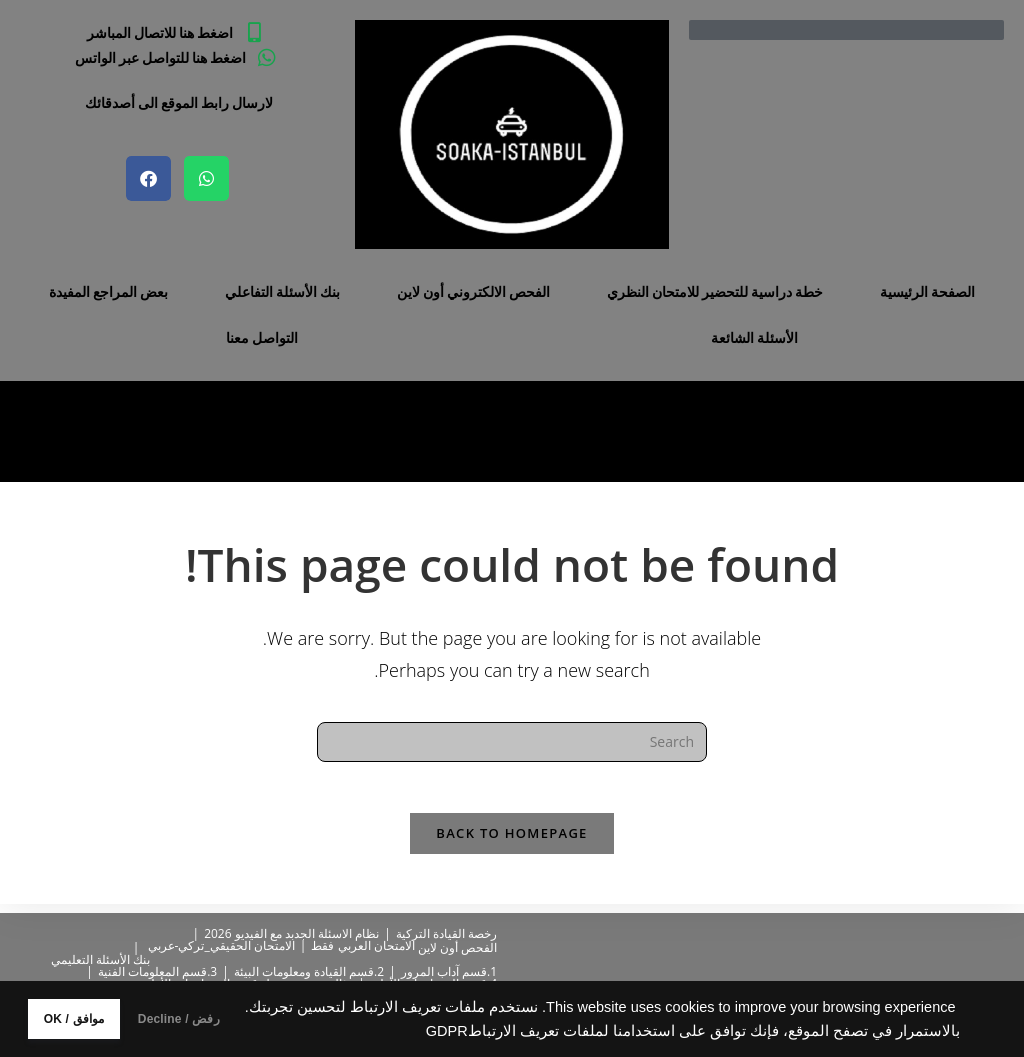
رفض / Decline (239, 1019)
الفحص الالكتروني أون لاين (473, 291)
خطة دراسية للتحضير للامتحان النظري (715, 291)
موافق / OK (93, 1019)
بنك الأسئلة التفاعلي (282, 291)
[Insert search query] (512, 742)
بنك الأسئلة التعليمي (100, 959)
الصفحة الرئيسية (927, 291)
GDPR (342, 1031)
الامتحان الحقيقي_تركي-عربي (221, 945)
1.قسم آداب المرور (449, 971)
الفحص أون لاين (457, 947)
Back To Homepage (511, 842)
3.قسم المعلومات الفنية (157, 971)
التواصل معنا (262, 337)
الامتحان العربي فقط (362, 945)
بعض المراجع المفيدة (108, 291)
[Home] (166, 432)
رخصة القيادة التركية (446, 933)
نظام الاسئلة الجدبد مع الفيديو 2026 (291, 933)
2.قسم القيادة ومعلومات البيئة (309, 971)
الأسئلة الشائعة (754, 337)
